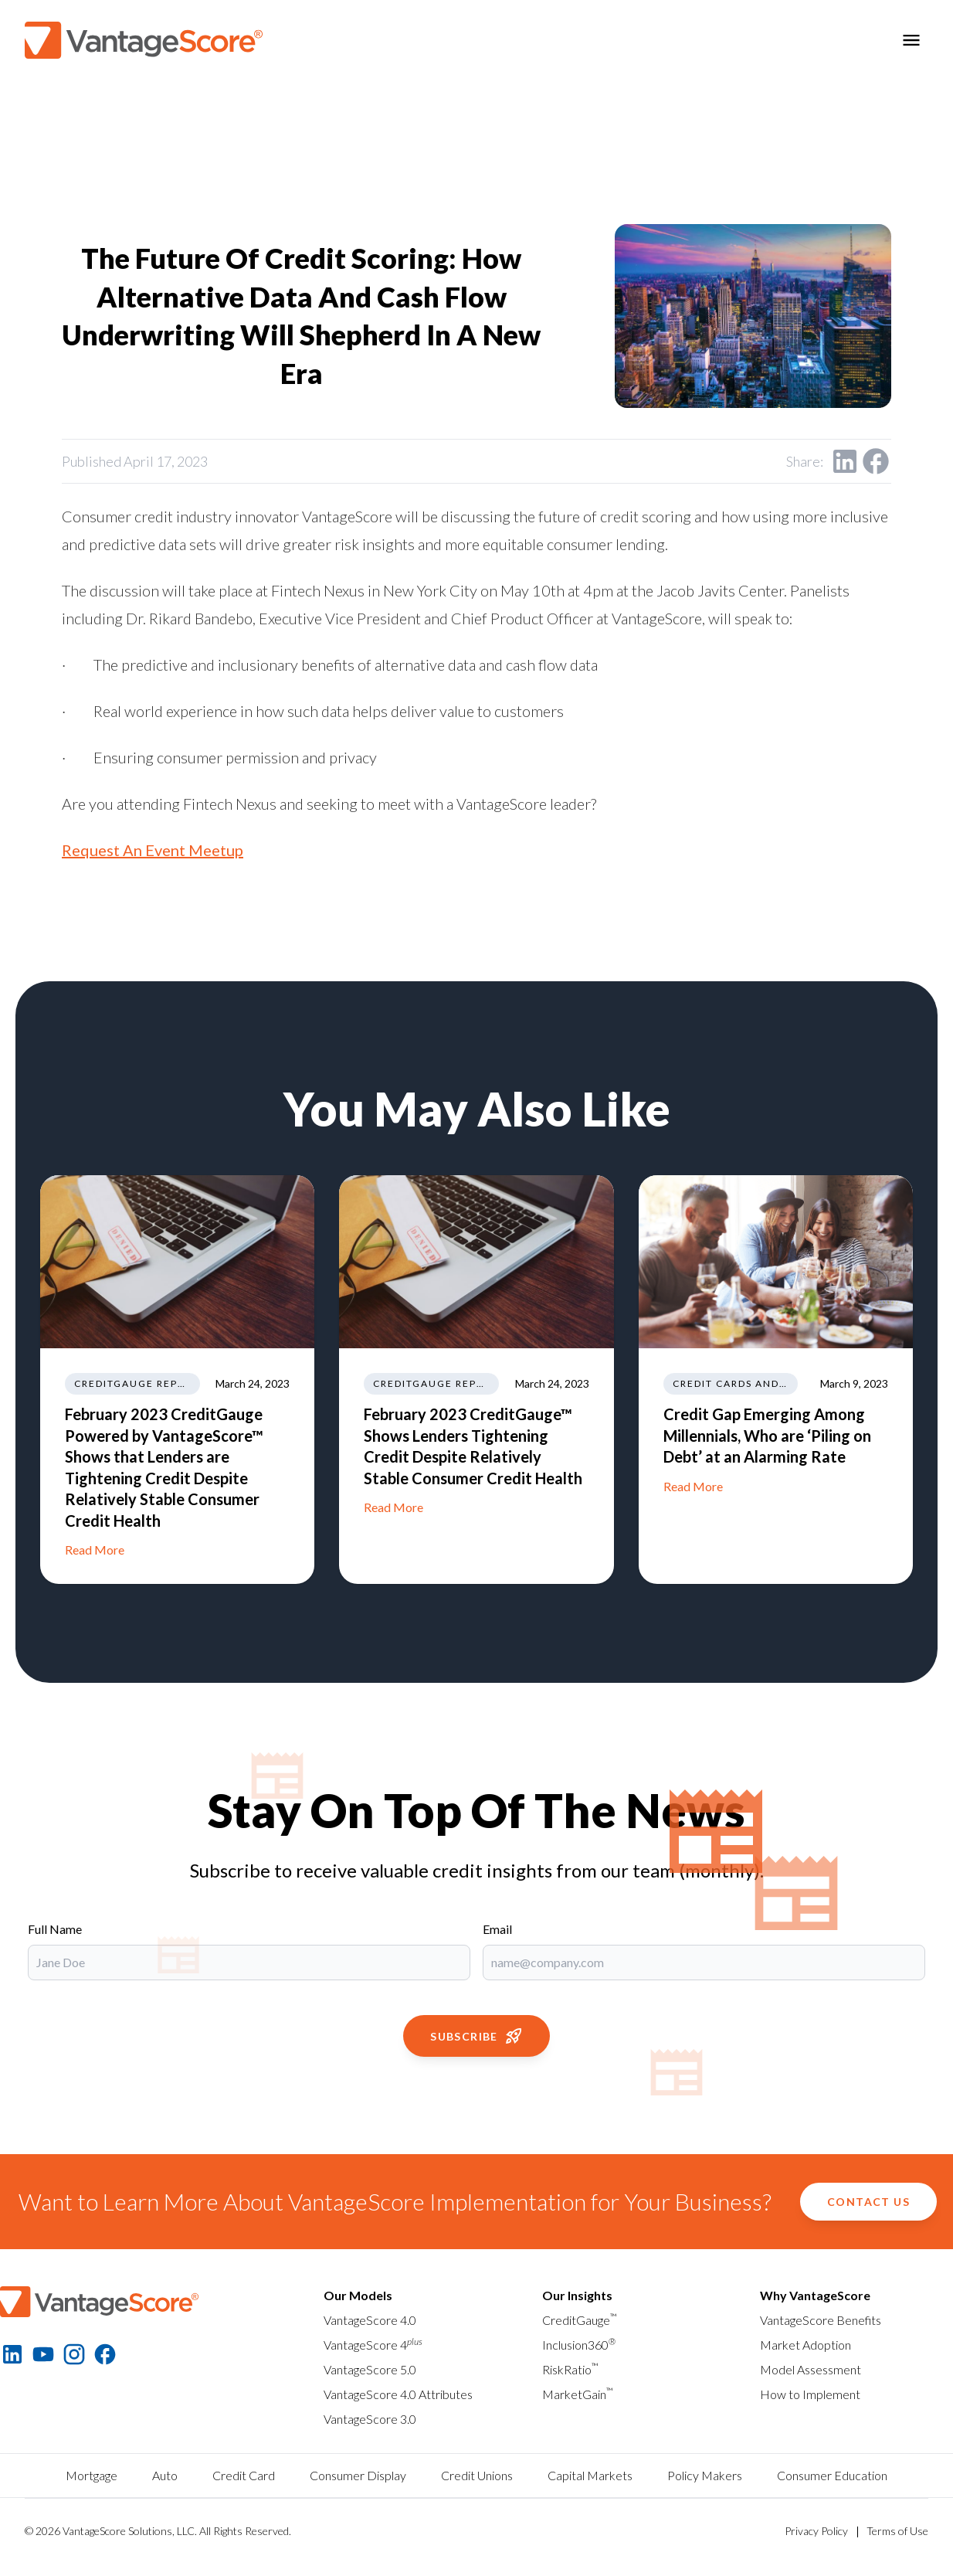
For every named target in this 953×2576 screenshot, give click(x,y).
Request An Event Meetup (152, 850)
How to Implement (810, 2394)
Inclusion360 (579, 2344)
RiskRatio (570, 2369)
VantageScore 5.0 (370, 2369)
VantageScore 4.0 (370, 2320)
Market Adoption (805, 2344)
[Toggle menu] (911, 40)
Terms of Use (897, 2530)
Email (497, 1929)
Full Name (55, 1929)
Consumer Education (832, 2475)
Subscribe (476, 2036)
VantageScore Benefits (820, 2320)
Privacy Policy (816, 2530)
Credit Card (243, 2475)
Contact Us (868, 2201)
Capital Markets (590, 2475)
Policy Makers (704, 2475)
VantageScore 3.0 (370, 2418)
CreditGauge (579, 2320)
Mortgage (91, 2475)
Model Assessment (810, 2369)
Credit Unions (477, 2475)
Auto (165, 2475)
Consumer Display (358, 2475)
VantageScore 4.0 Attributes (398, 2394)
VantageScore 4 (373, 2344)
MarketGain (577, 2394)
